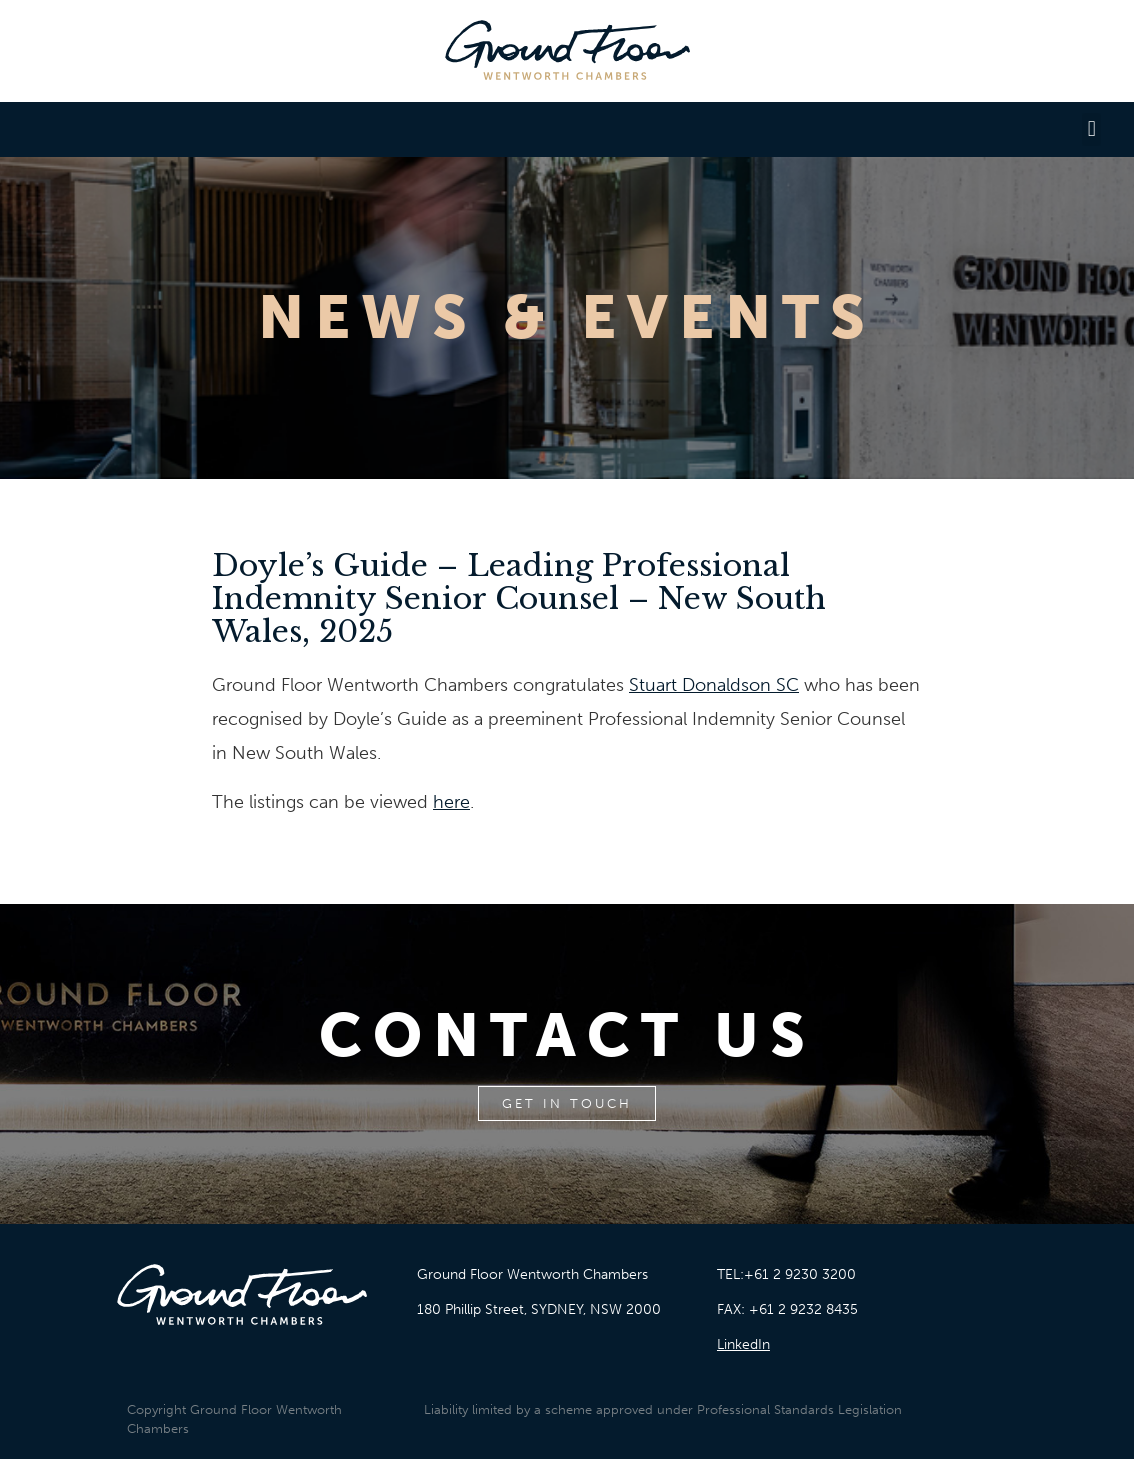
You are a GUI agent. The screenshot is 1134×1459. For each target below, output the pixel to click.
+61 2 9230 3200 (800, 1274)
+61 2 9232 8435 (803, 1309)
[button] (1091, 129)
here (451, 802)
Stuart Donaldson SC (714, 685)
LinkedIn (743, 1344)
